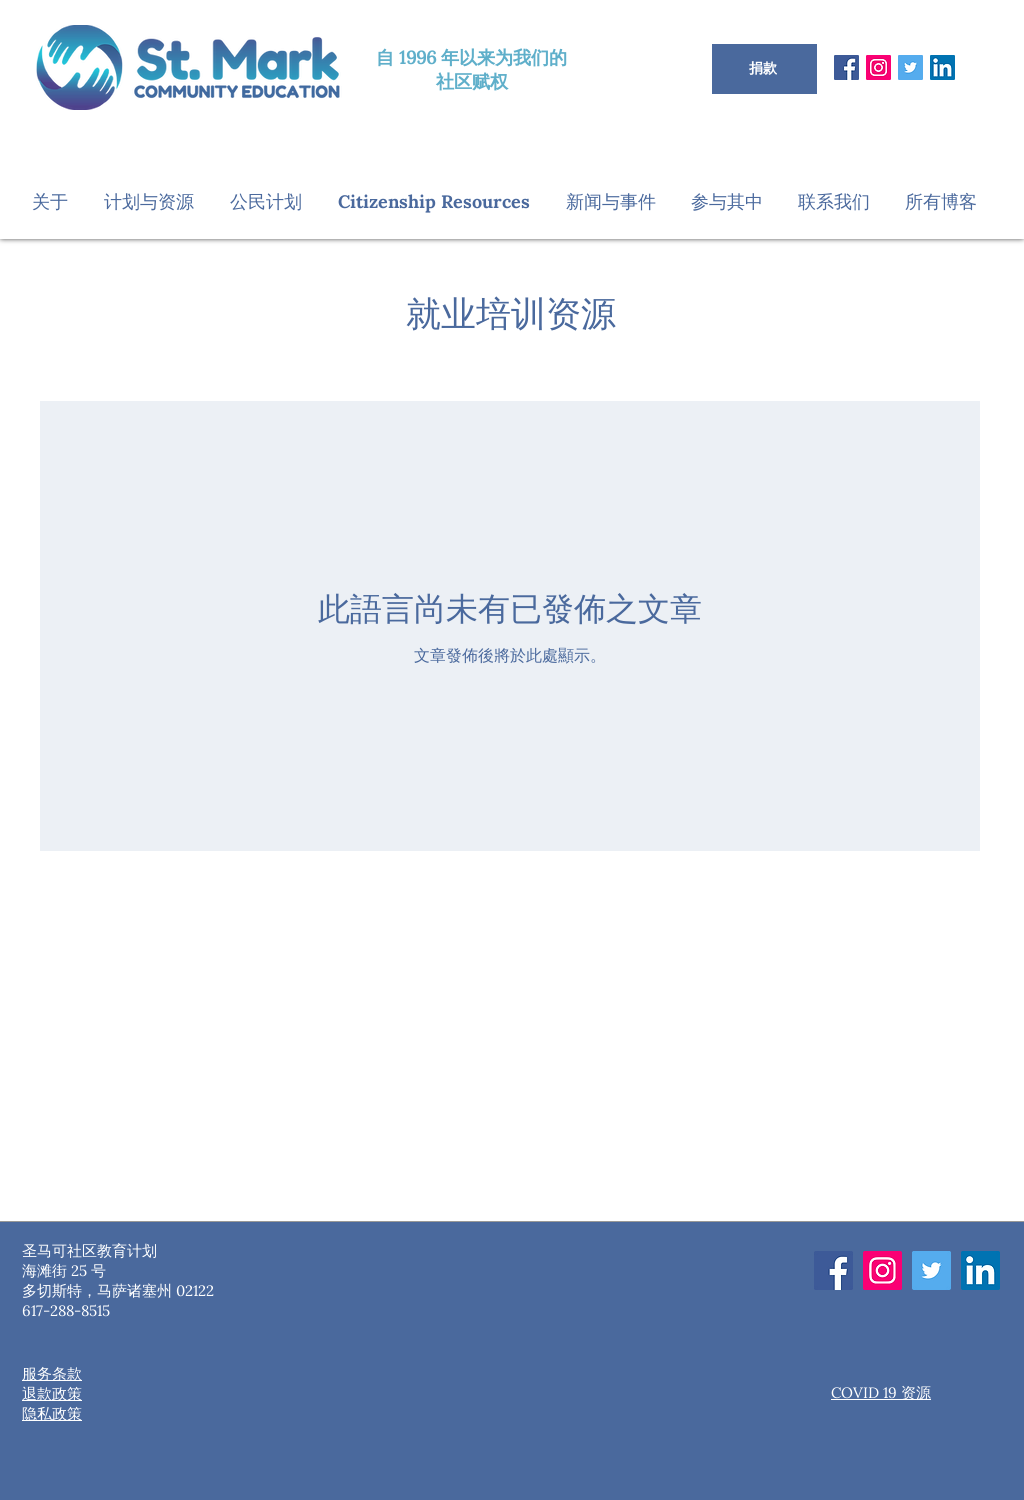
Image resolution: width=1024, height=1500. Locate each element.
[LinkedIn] (942, 67)
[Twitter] (910, 67)
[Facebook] (846, 67)
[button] (58, 201)
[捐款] (764, 69)
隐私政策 (52, 1413)
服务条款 (52, 1373)
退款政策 (52, 1393)
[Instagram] (878, 67)
